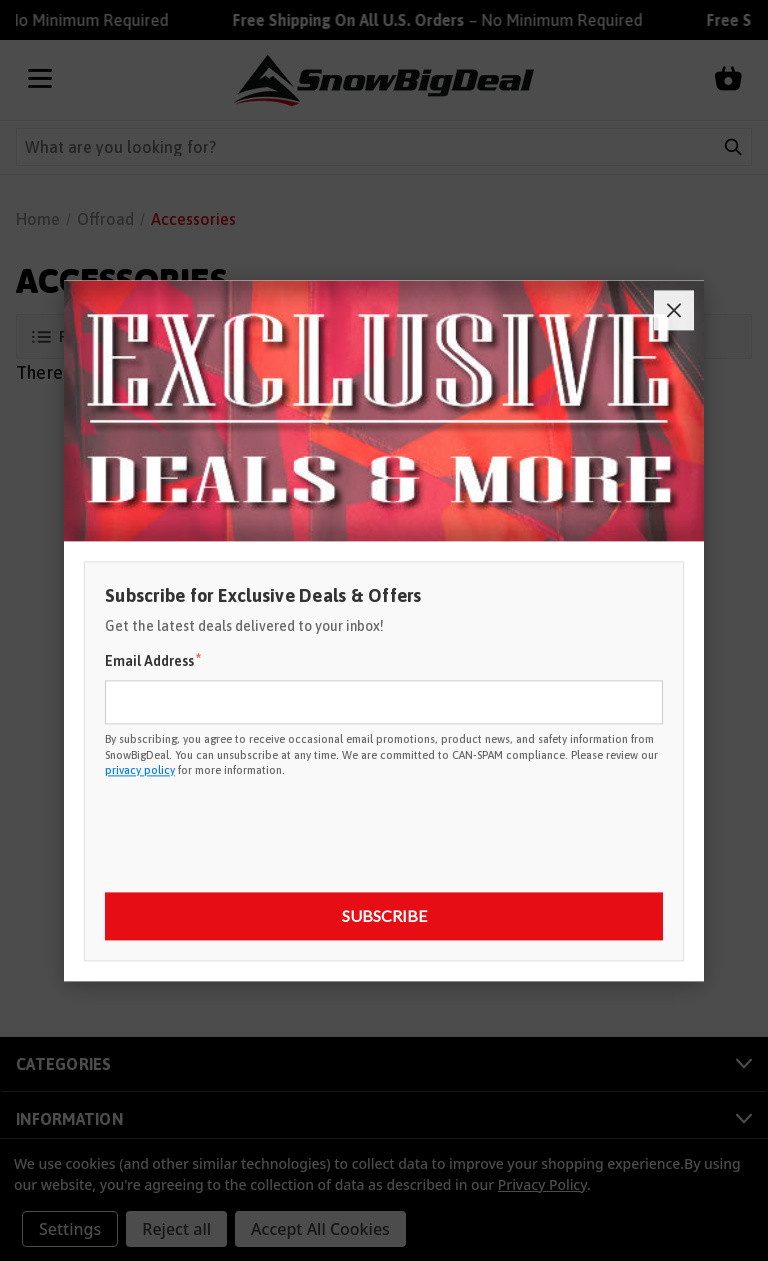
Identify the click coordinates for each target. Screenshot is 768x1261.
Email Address (153, 661)
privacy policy (140, 770)
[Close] (674, 310)
